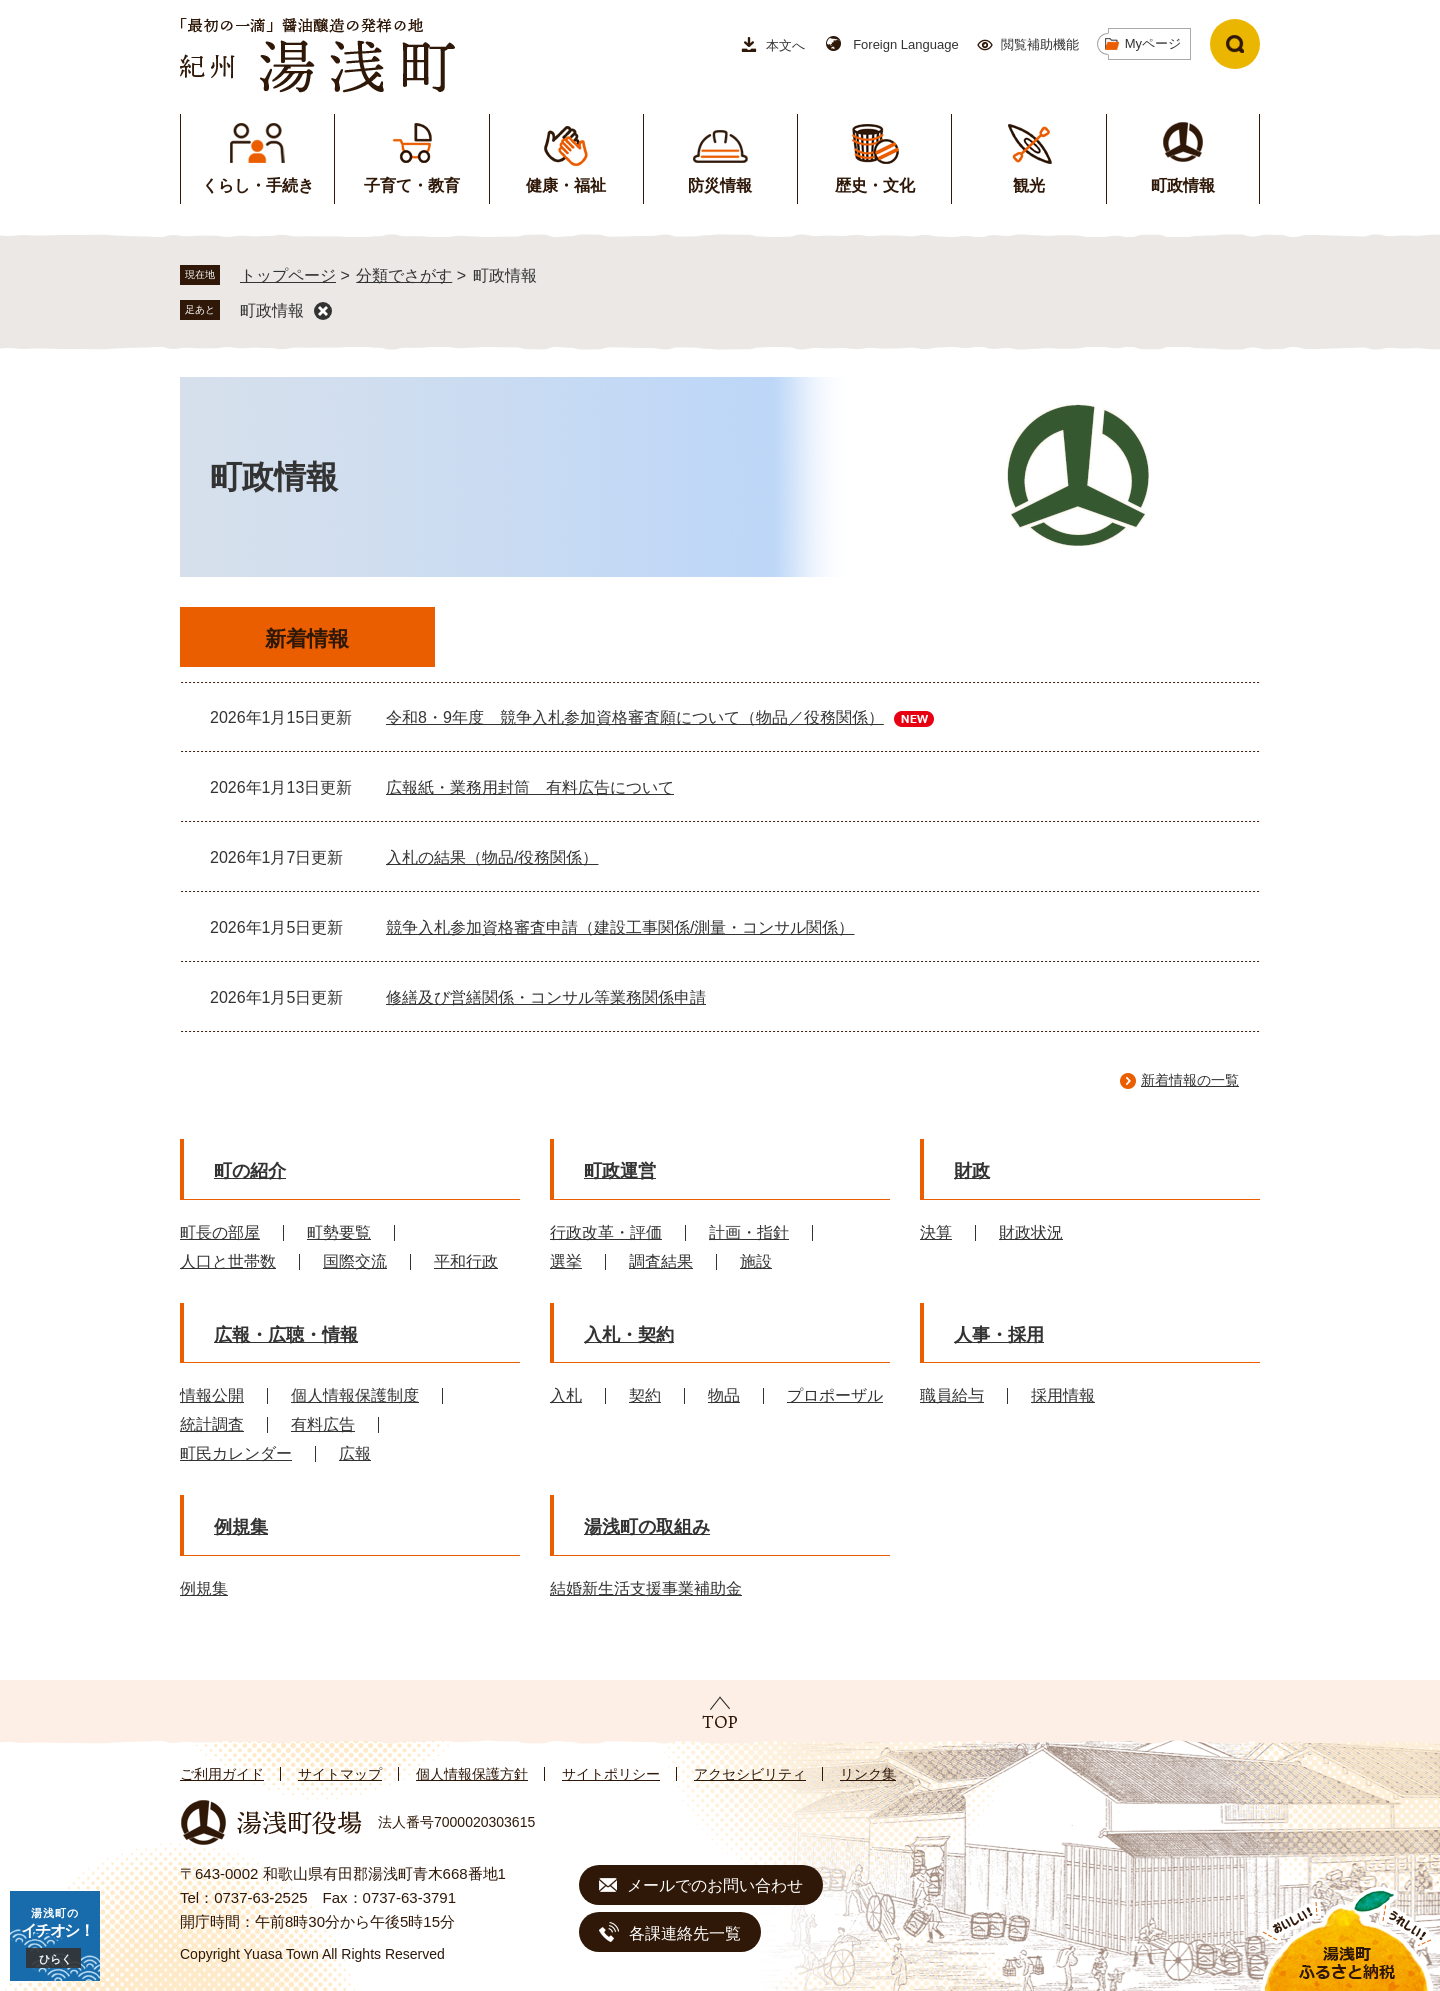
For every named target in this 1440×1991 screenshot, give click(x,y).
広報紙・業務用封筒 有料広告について (530, 787)
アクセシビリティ (750, 1774)
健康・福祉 (566, 185)
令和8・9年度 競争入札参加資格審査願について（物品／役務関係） (635, 717)
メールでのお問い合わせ (715, 1885)
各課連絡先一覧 (685, 1933)
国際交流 (355, 1261)
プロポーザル (835, 1395)
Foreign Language (906, 44)
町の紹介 (250, 1171)
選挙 (566, 1261)
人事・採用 (999, 1335)
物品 (724, 1395)
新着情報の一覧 (1190, 1080)
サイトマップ (340, 1774)
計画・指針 (749, 1232)
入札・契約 (629, 1335)
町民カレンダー (236, 1453)
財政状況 (1031, 1232)
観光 (1029, 185)
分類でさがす (404, 275)
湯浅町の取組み (647, 1527)
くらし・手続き (258, 185)
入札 (566, 1395)
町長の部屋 (220, 1232)
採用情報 (1063, 1395)
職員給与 (952, 1395)
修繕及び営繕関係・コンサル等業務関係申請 (546, 997)
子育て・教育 (412, 185)
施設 (756, 1261)
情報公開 (212, 1395)
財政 (972, 1171)
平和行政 (466, 1261)
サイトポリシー (611, 1774)
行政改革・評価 (606, 1232)
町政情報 (1183, 185)
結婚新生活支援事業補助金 (646, 1588)
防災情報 (720, 185)
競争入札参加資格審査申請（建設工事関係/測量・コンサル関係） (620, 927)
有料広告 (323, 1424)
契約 (645, 1395)
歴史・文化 (875, 185)
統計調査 (212, 1424)
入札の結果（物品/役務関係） (492, 857)
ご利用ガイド (222, 1774)
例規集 (241, 1527)
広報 (355, 1453)
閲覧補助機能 (1040, 44)
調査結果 (661, 1261)
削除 (323, 311)
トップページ (288, 275)
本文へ (785, 45)
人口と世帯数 (228, 1261)
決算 (936, 1232)
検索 (1235, 44)
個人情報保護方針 (472, 1774)
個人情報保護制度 (355, 1395)
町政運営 (620, 1171)
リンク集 (868, 1774)
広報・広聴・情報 (286, 1335)
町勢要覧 (339, 1232)
